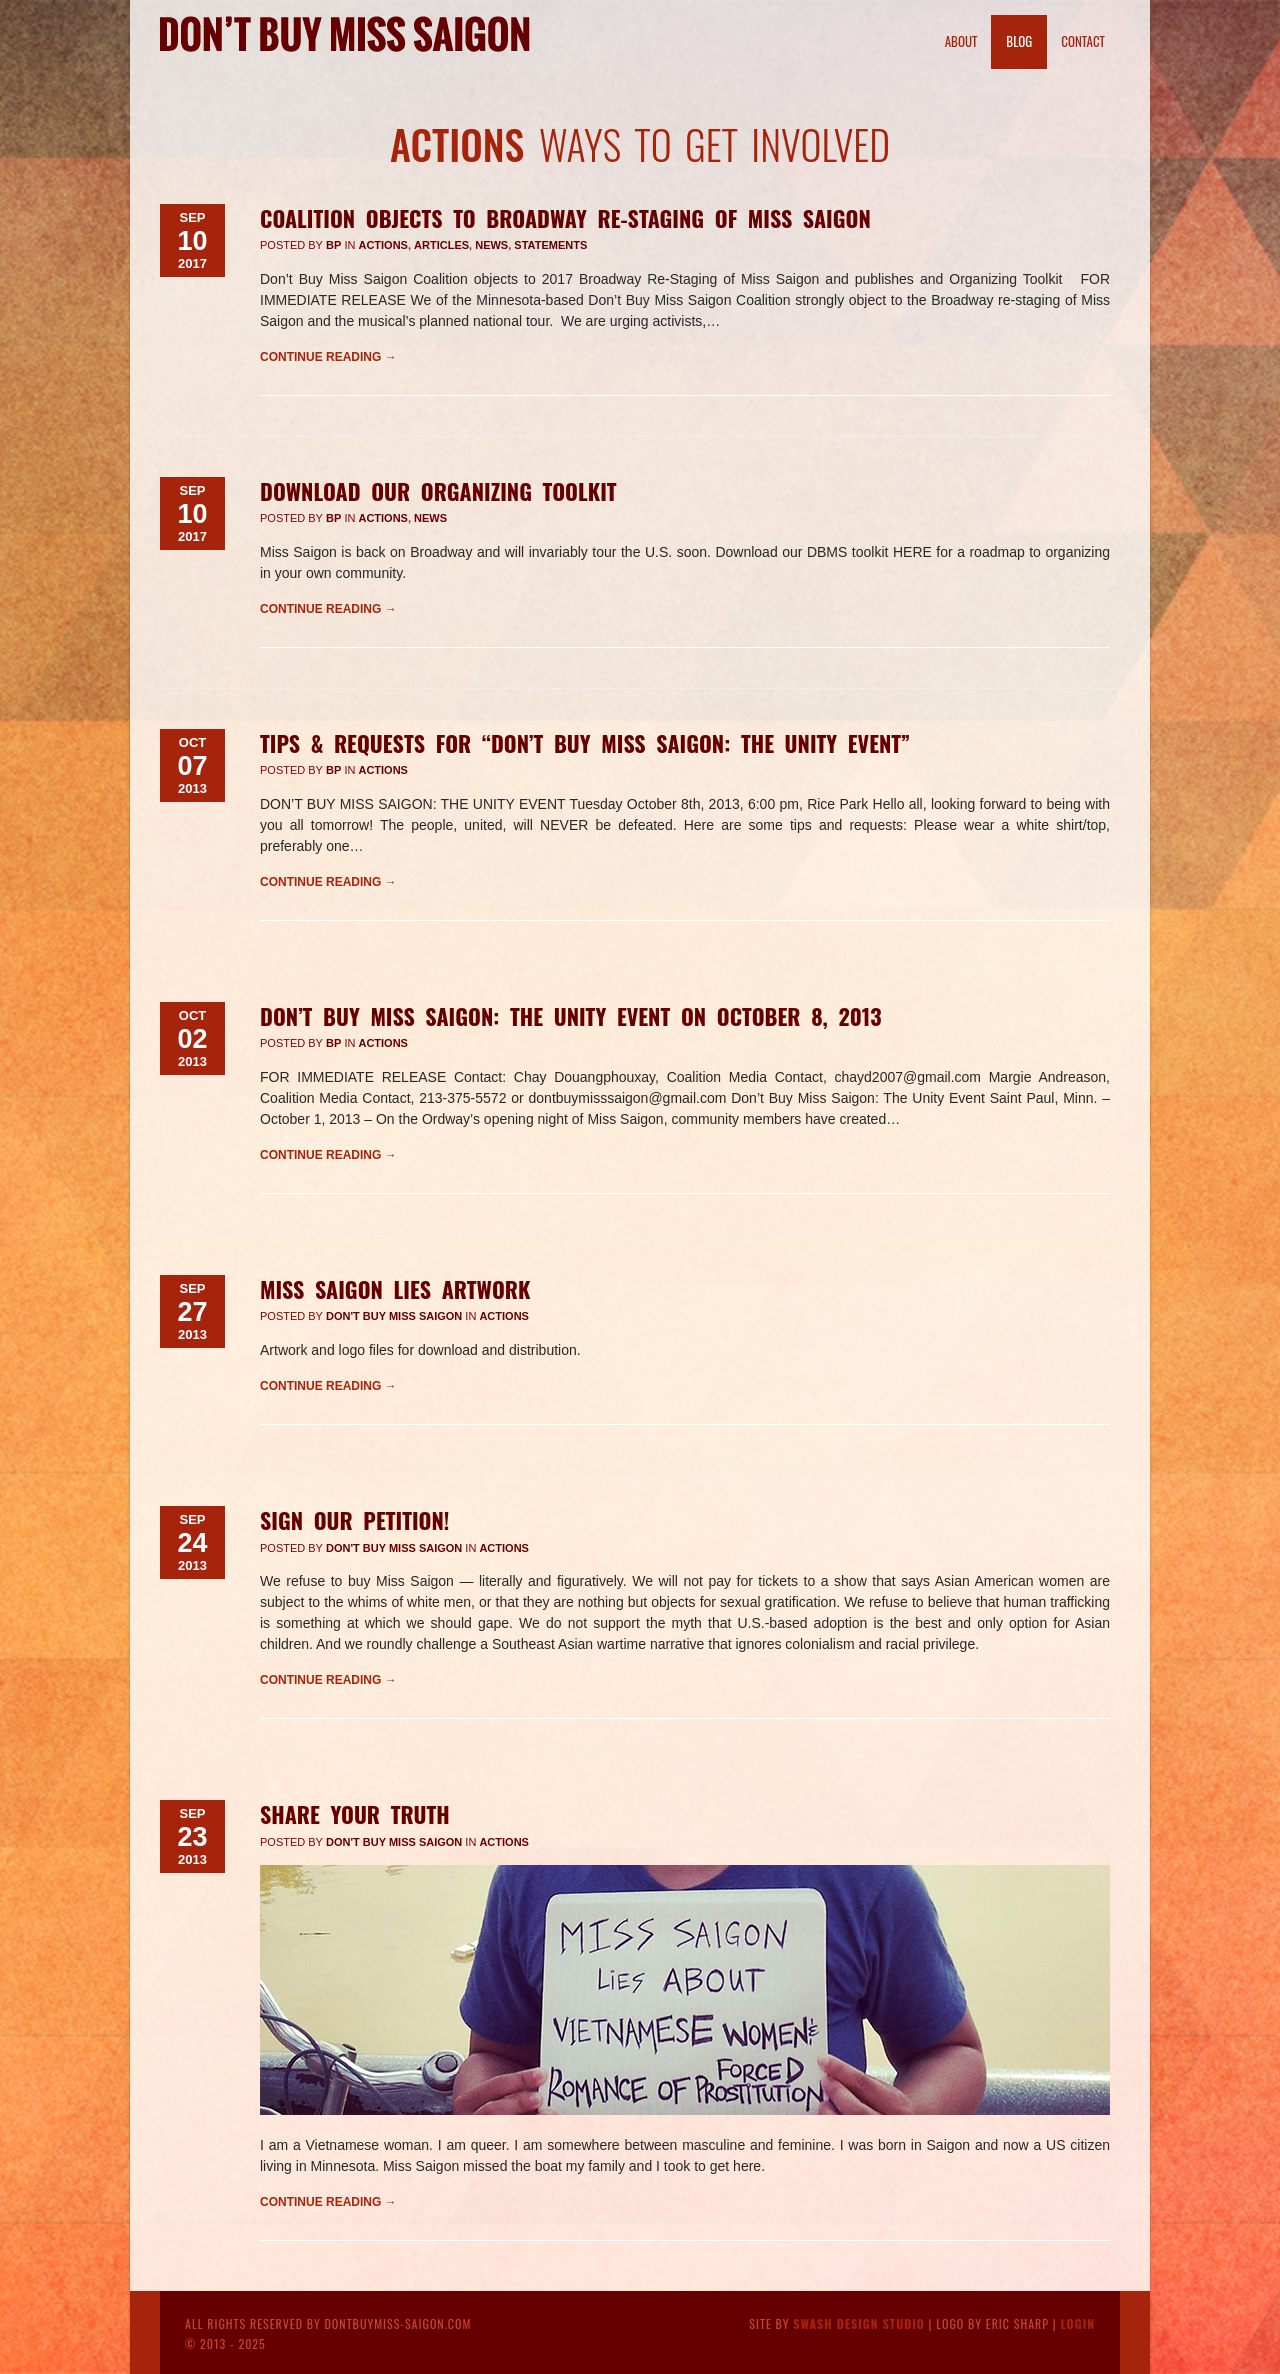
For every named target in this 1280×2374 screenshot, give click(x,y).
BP (333, 245)
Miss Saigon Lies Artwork (395, 1289)
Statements (550, 245)
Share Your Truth (355, 1814)
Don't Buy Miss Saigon (394, 1316)
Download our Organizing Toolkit (438, 491)
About (961, 41)
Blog (1019, 41)
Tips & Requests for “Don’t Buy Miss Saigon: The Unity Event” (585, 743)
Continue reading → (328, 357)
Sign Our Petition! (354, 1520)
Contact (1083, 41)
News (491, 245)
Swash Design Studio (859, 2323)
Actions (383, 245)
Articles (441, 245)
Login (1077, 2323)
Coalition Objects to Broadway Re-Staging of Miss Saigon (565, 218)
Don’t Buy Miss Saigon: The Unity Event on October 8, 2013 (571, 1016)
